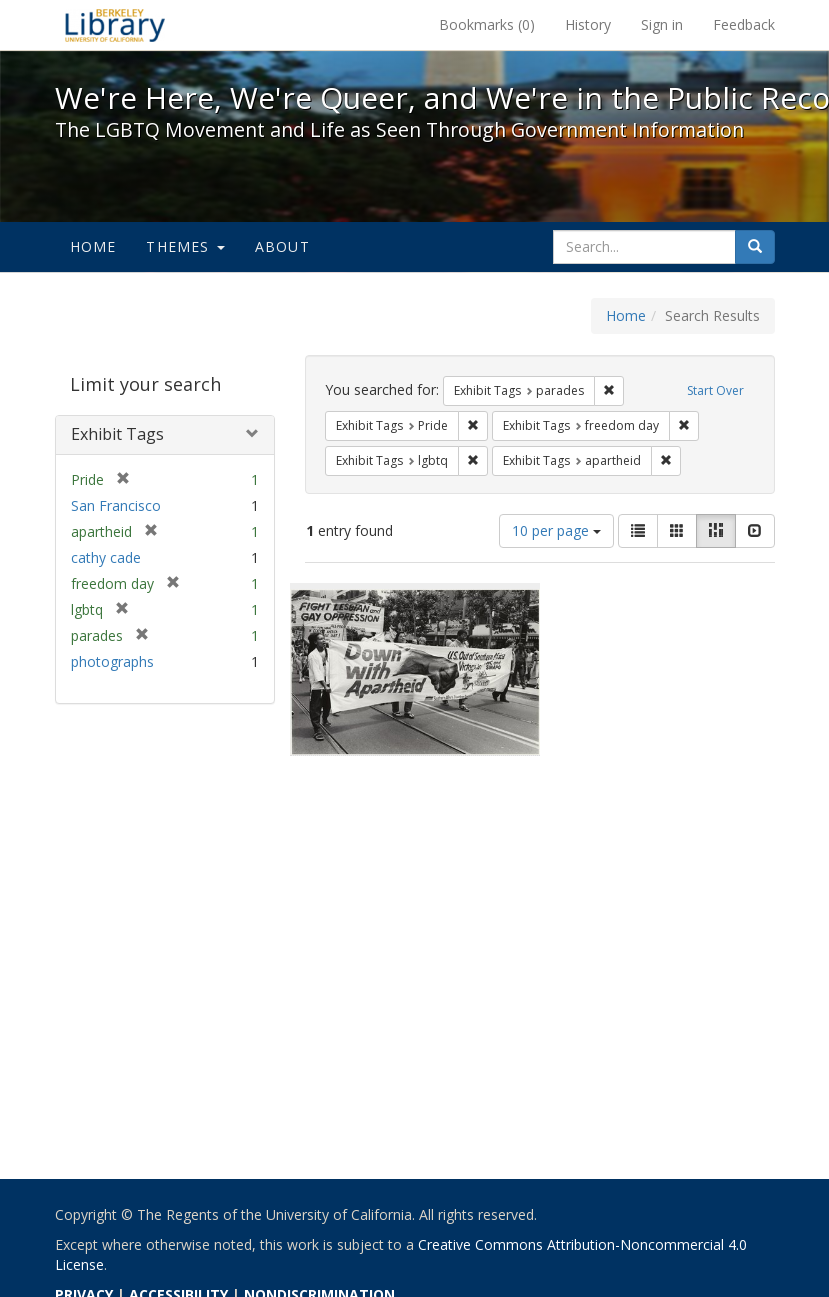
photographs (112, 661)
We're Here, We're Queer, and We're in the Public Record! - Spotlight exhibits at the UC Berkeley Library (115, 25)
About (282, 246)
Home (93, 246)
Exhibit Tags (117, 434)
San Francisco (116, 505)
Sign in (662, 24)
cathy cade (106, 557)
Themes (185, 246)
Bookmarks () (487, 24)
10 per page (556, 530)
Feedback (744, 24)
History (588, 24)
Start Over (715, 390)
